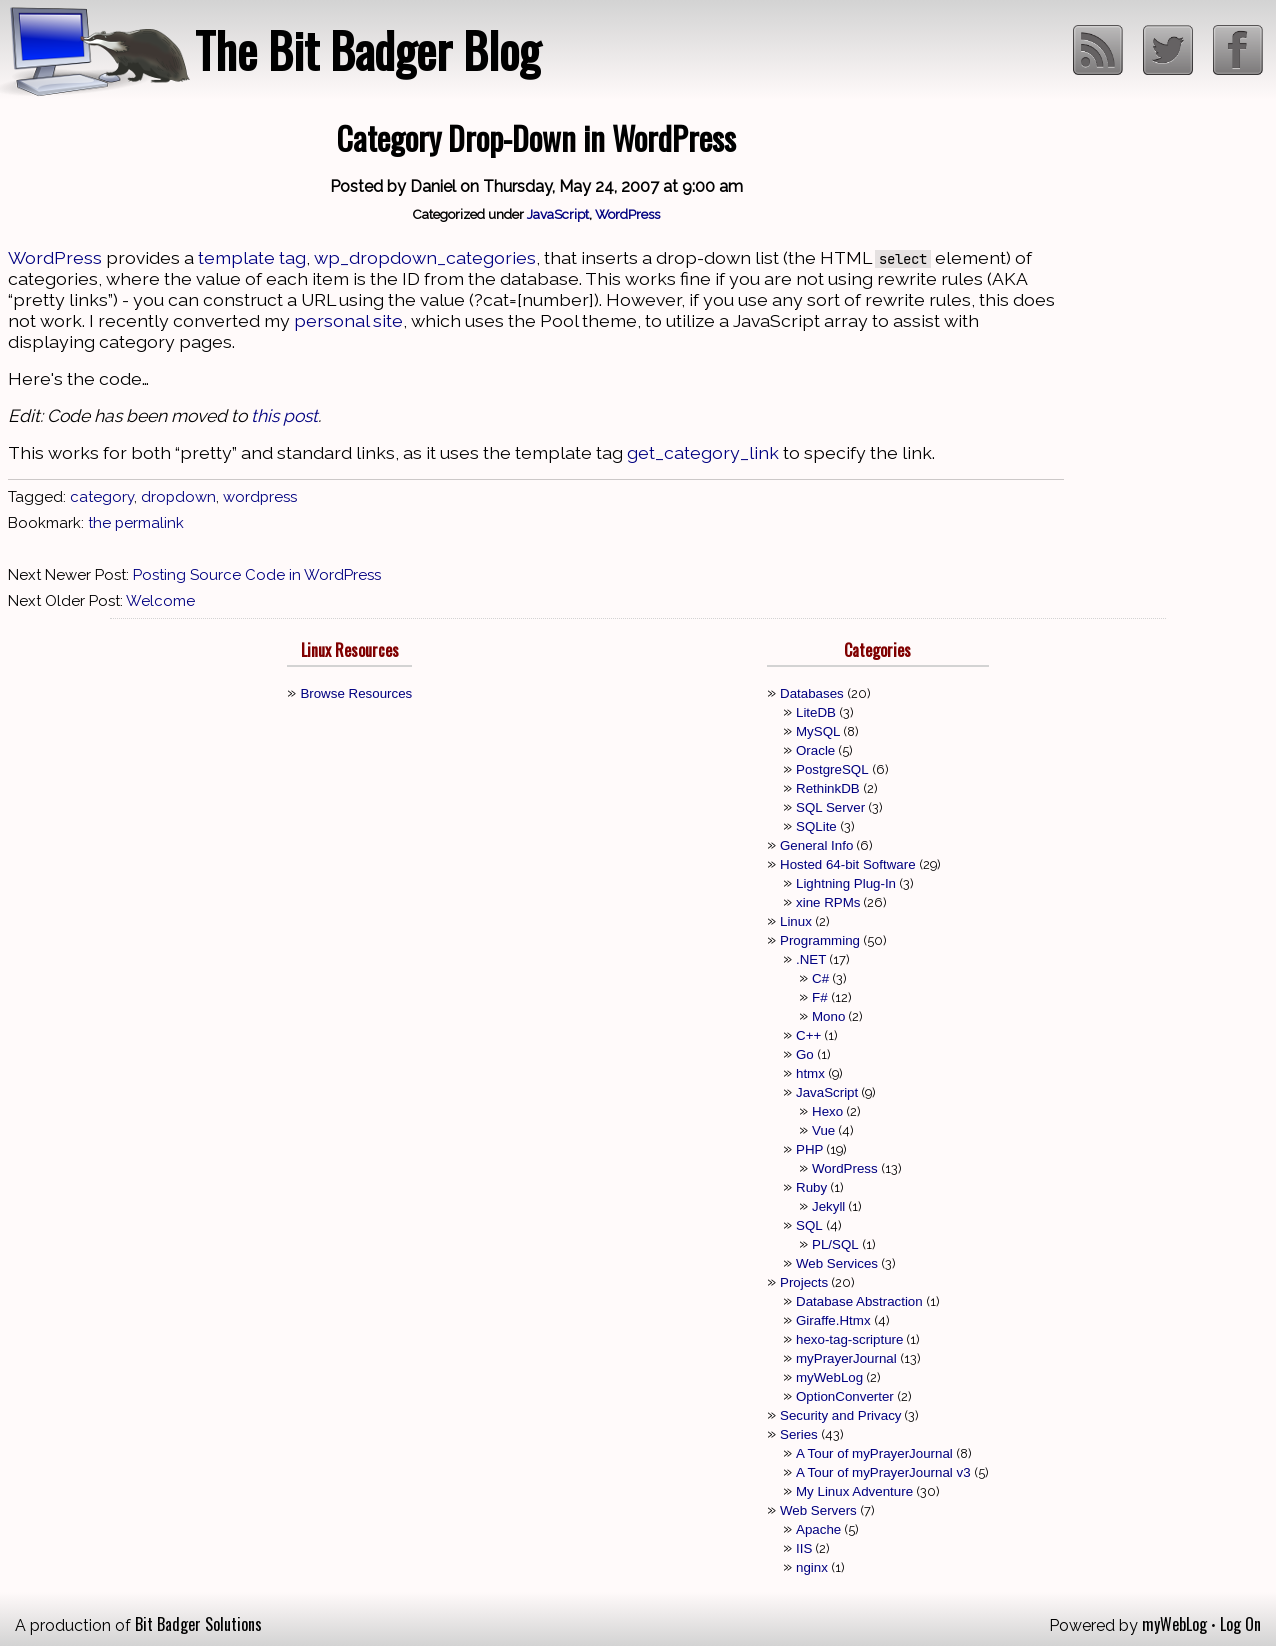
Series (799, 1434)
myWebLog (829, 1377)
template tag (252, 257)
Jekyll (828, 1206)
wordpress (260, 497)
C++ (808, 1035)
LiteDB (816, 712)
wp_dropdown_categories (425, 257)
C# (820, 978)
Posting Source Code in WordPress (257, 575)
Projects (804, 1282)
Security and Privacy (840, 1415)
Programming (820, 940)
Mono (828, 1016)
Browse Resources (356, 693)
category (102, 497)
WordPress (627, 214)
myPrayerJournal (846, 1358)
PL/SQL (835, 1244)
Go (805, 1054)
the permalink (136, 523)
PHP (809, 1149)
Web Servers (818, 1510)
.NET (811, 959)
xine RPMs (828, 902)
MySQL (818, 731)
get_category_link (703, 452)
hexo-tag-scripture (849, 1339)
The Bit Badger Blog (367, 49)
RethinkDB (828, 788)
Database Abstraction (859, 1301)
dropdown (178, 497)
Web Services (837, 1263)
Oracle (815, 750)
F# (820, 997)
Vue (823, 1130)
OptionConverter (845, 1396)
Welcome (160, 601)
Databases (812, 693)
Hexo (827, 1111)
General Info (816, 845)
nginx (812, 1567)
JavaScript (558, 214)
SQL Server (830, 807)
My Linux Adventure (854, 1491)
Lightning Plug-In (846, 883)
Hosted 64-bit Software (848, 864)
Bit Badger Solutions (198, 1624)
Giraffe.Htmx (833, 1320)
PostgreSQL (832, 769)
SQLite (816, 826)
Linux (796, 921)
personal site (348, 320)
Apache (818, 1529)
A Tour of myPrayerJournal (874, 1453)
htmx (810, 1073)
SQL (809, 1225)
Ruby (811, 1187)
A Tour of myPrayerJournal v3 (883, 1472)
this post (284, 415)
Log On (1240, 1624)
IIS (804, 1548)
